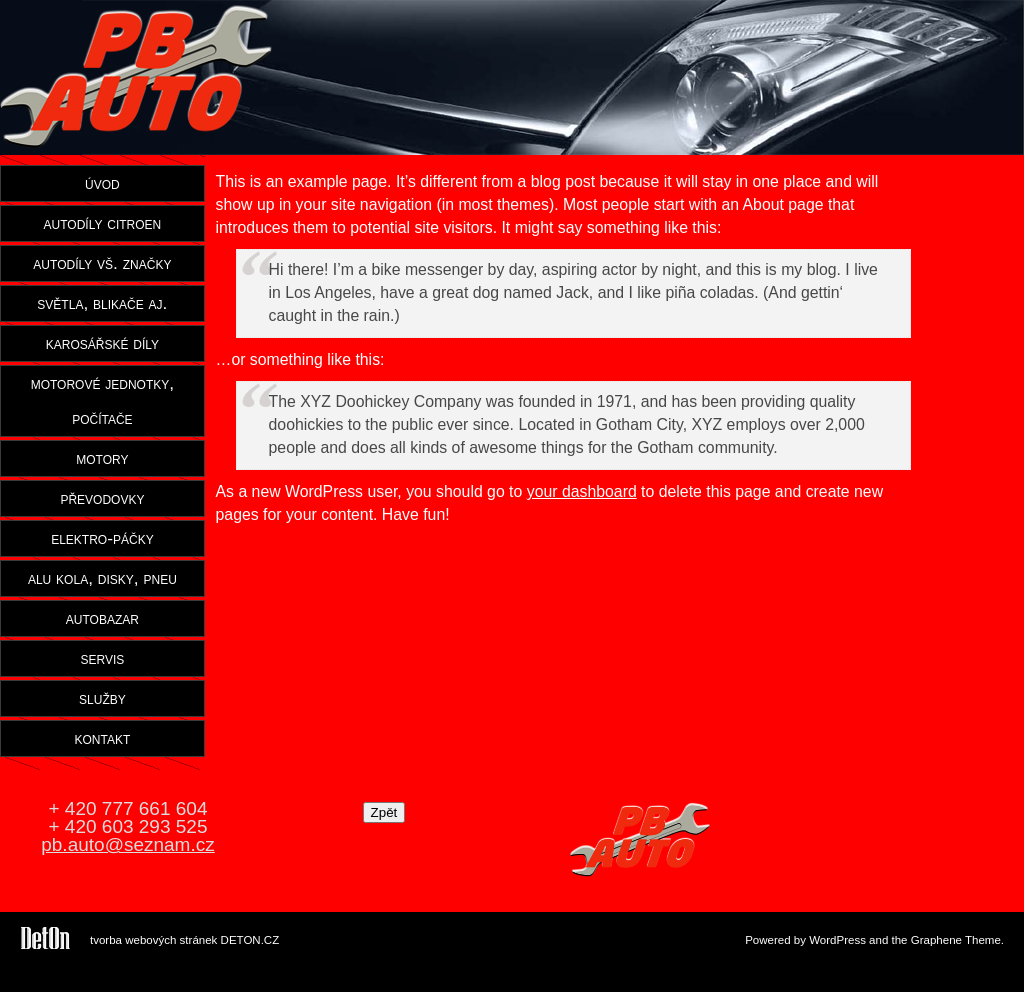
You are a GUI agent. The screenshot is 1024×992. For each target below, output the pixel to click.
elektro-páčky (102, 538)
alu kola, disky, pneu (102, 578)
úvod (102, 183)
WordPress (837, 940)
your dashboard (582, 491)
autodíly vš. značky (102, 263)
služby (102, 698)
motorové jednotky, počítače (102, 400)
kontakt (103, 738)
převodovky (102, 498)
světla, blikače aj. (102, 303)
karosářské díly (102, 343)
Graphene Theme (956, 940)
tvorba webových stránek (153, 940)
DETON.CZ (250, 940)
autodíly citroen (103, 223)
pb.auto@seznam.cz (128, 844)
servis (102, 658)
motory (102, 458)
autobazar (102, 618)
